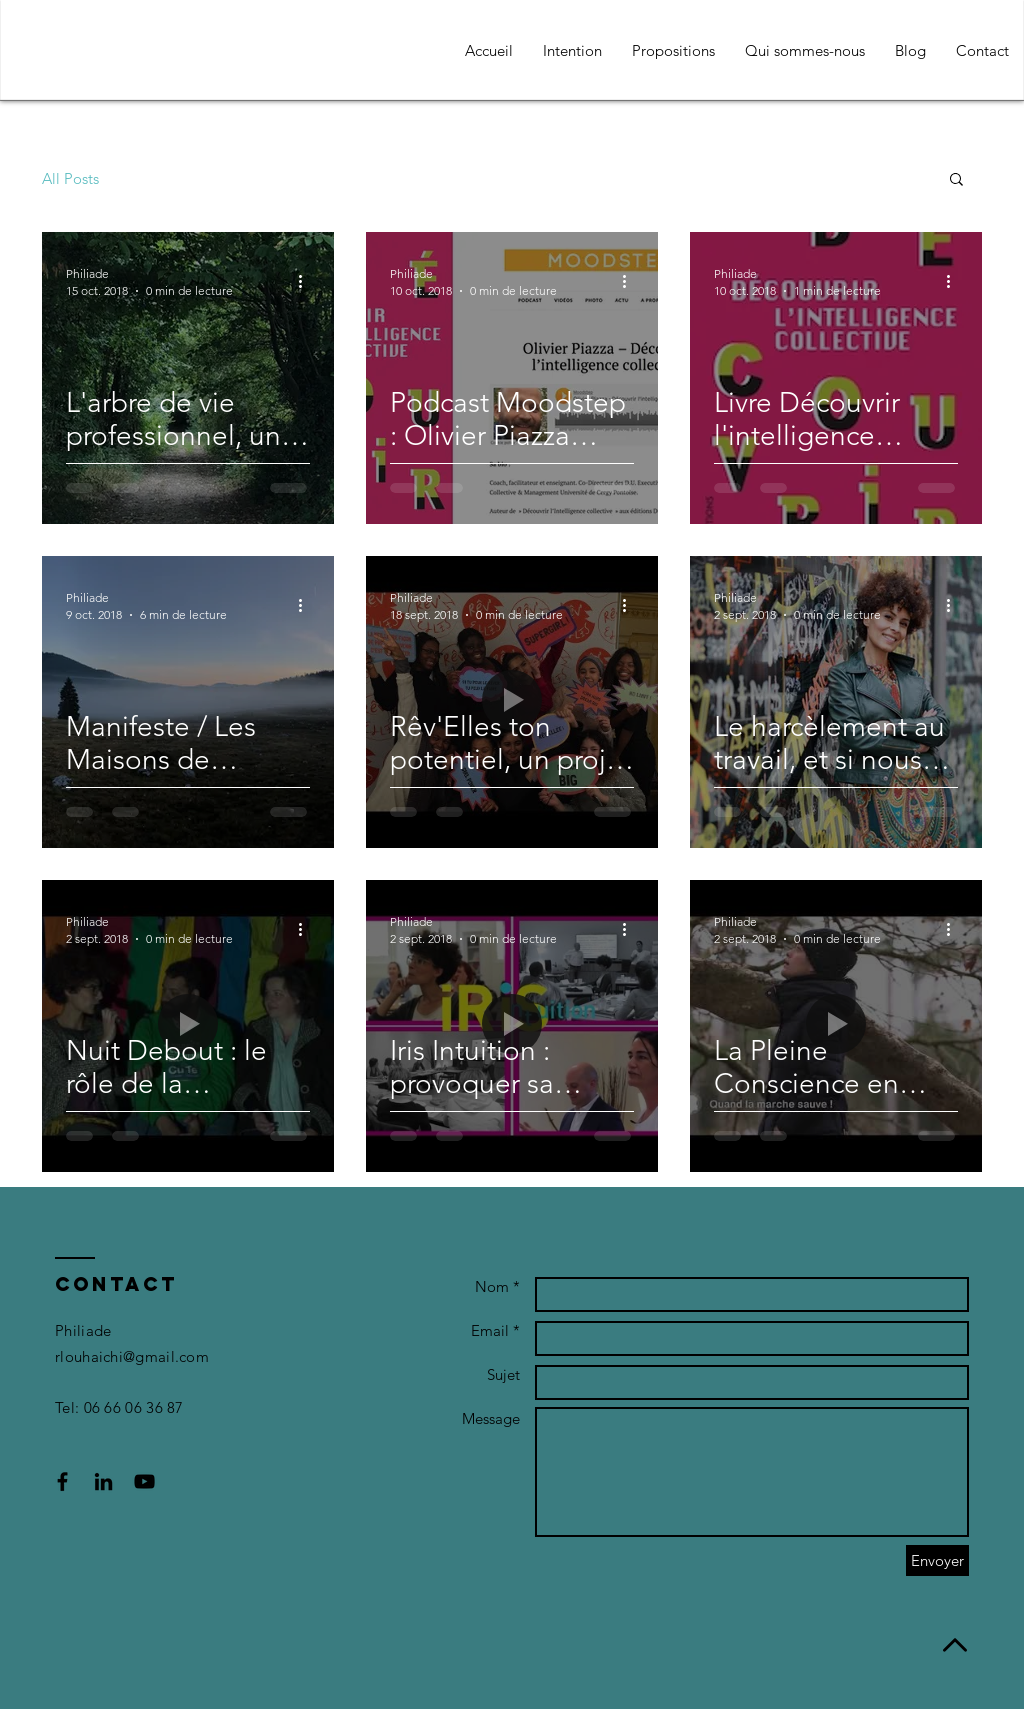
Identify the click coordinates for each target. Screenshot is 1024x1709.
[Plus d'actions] (307, 281)
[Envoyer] (937, 1560)
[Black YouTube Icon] (144, 1481)
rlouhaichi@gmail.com (132, 1356)
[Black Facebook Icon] (62, 1481)
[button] (956, 180)
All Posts (70, 178)
